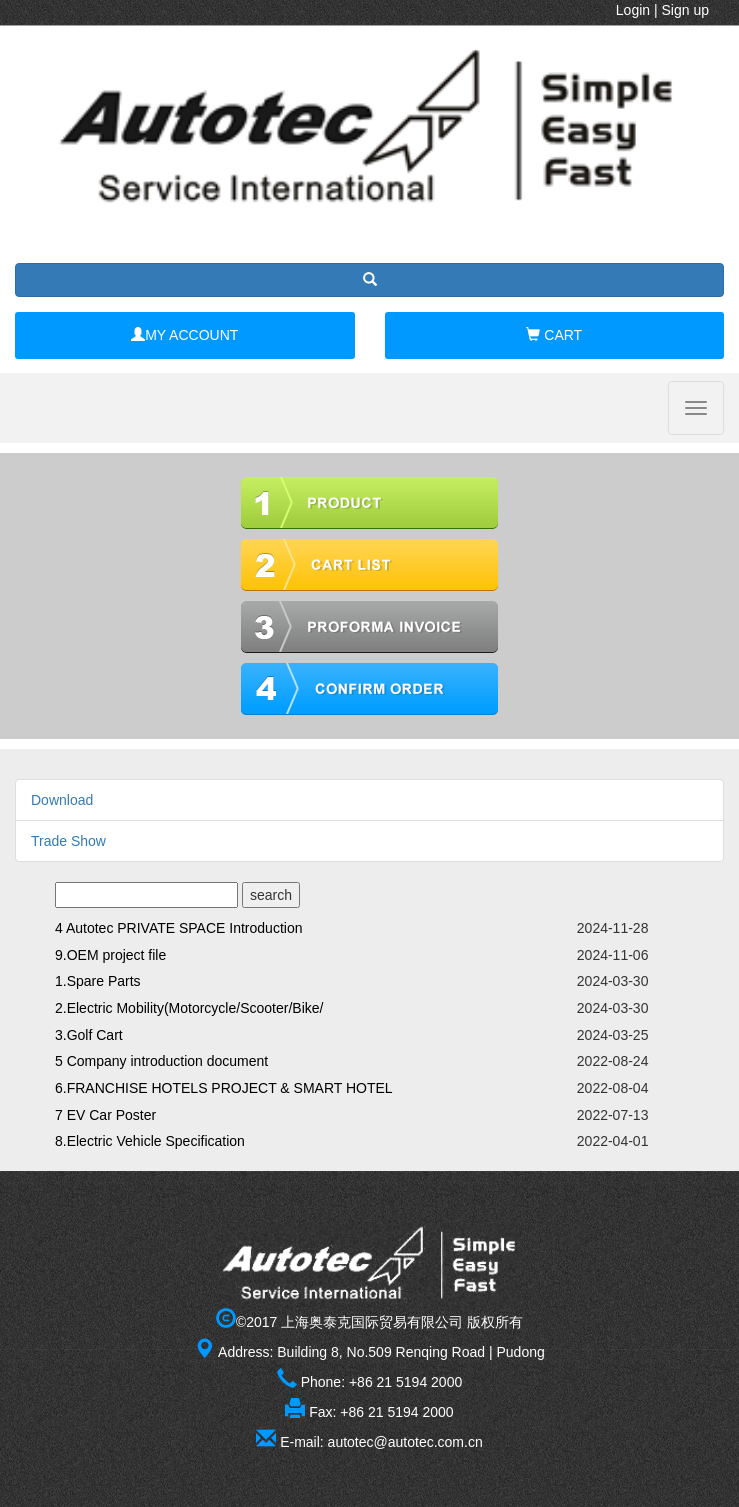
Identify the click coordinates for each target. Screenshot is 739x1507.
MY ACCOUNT (184, 335)
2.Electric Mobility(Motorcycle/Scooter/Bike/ (189, 1008)
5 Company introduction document (161, 1061)
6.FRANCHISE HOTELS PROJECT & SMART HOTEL (224, 1088)
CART (554, 335)
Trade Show (68, 841)
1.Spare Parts (98, 981)
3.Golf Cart (89, 1035)
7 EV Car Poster (105, 1115)
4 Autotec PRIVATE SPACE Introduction (178, 928)
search (271, 895)
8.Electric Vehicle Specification (150, 1141)
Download (62, 800)
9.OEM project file (110, 955)
